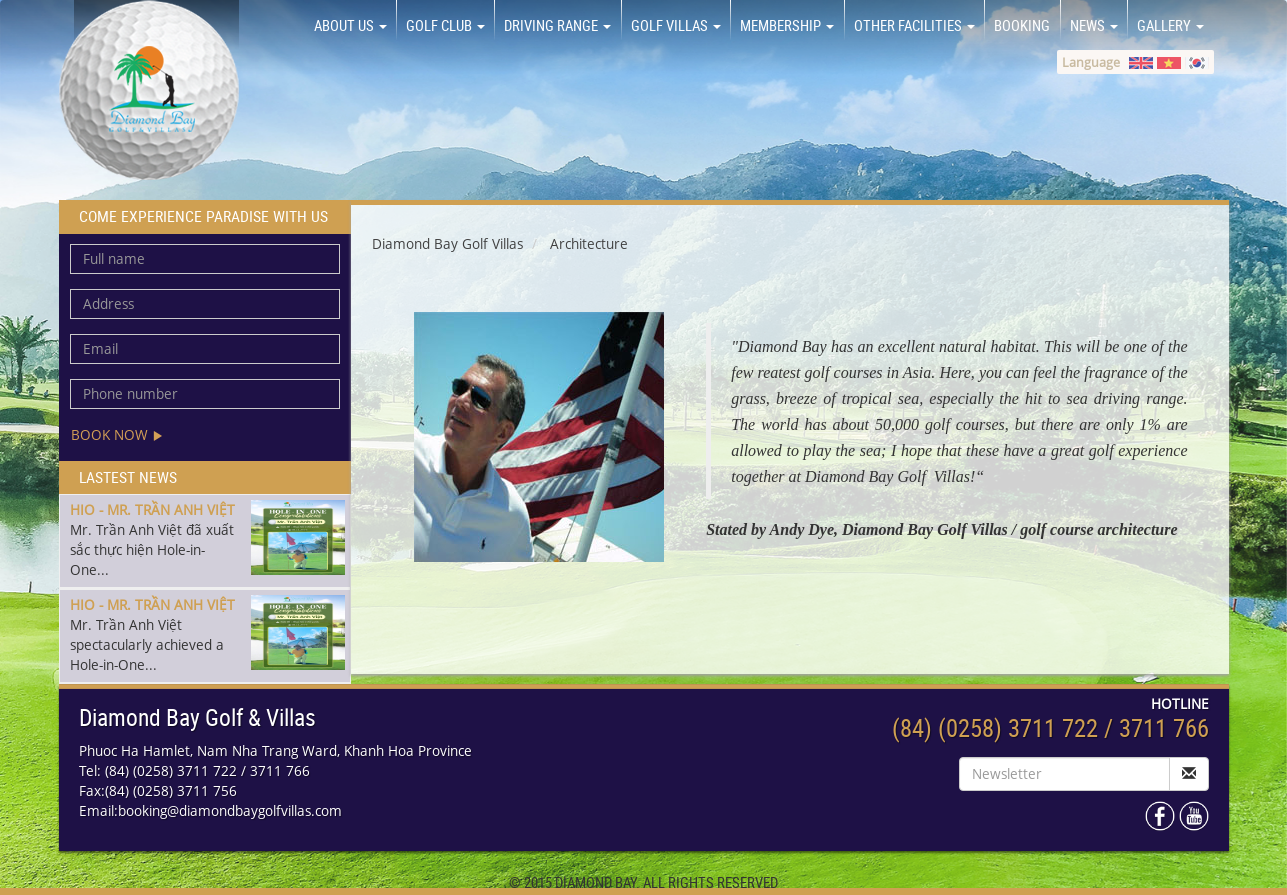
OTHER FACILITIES (914, 25)
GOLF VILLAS (676, 25)
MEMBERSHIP (787, 25)
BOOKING (1022, 25)
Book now (117, 434)
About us (350, 25)
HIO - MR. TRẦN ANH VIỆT (152, 509)
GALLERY (1170, 25)
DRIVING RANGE (557, 25)
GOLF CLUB (445, 25)
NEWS (1094, 25)
